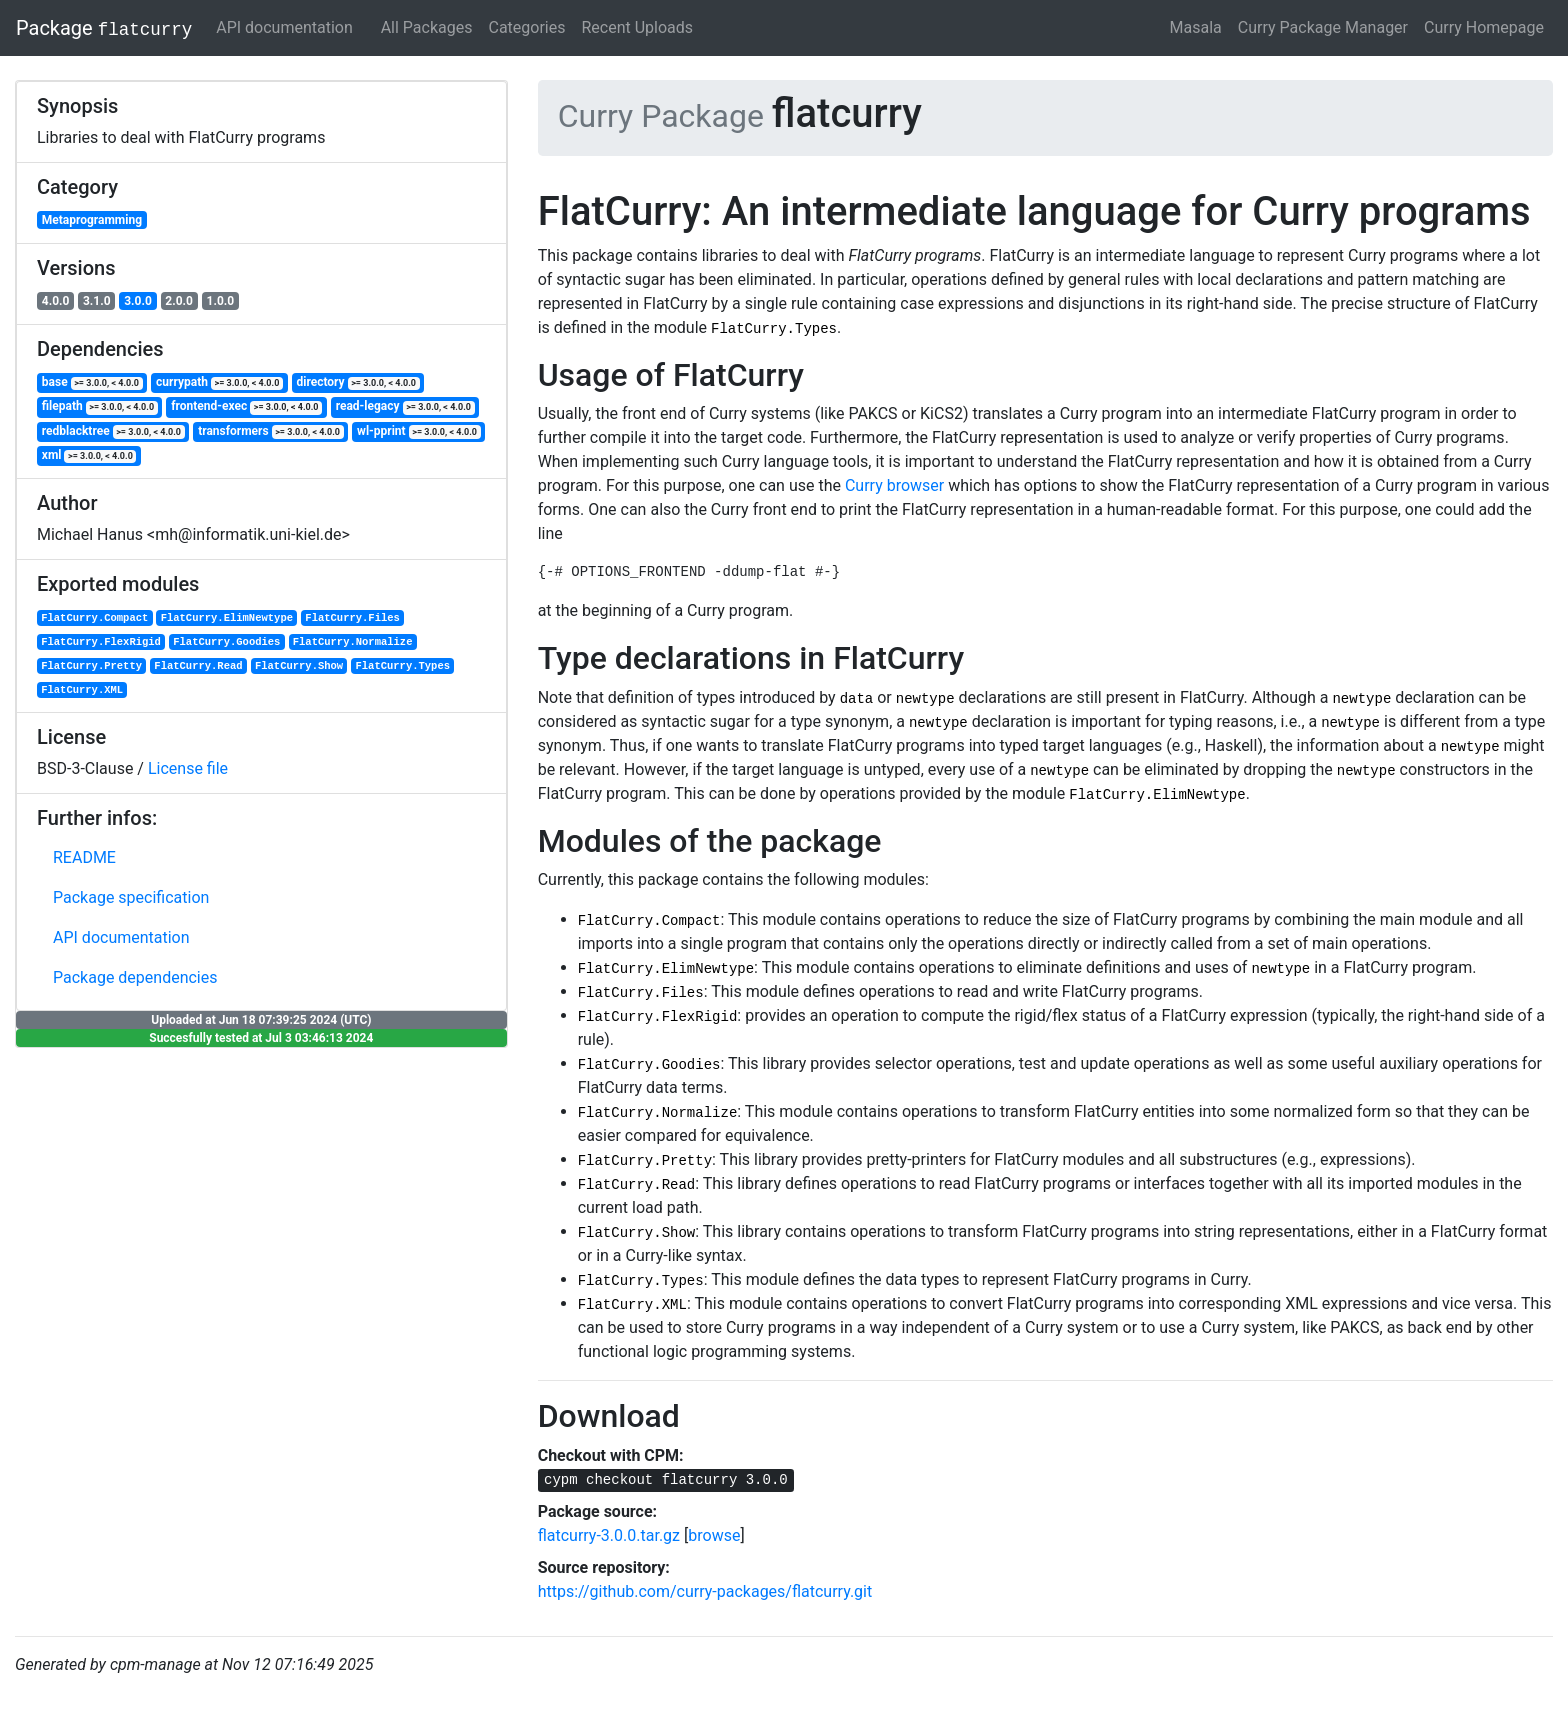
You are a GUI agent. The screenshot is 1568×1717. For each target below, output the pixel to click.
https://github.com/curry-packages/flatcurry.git (705, 1591)
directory (357, 382)
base (92, 382)
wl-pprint (419, 431)
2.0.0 (179, 301)
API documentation (284, 27)
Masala (1196, 27)
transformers (270, 431)
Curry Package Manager (1323, 27)
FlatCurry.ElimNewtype (227, 618)
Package (104, 28)
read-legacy (405, 406)
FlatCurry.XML (82, 690)
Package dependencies (135, 977)
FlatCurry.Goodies (226, 642)
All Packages (427, 27)
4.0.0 (56, 301)
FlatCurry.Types (402, 666)
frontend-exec (246, 406)
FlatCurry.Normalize (353, 642)
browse (714, 1535)
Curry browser (894, 485)
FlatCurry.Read (198, 666)
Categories (526, 27)
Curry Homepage (1484, 27)
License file (188, 768)
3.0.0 (138, 301)
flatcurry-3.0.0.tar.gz (609, 1535)
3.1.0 (97, 301)
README (84, 857)
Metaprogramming (92, 220)
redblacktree (113, 431)
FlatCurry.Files (352, 618)
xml (89, 455)
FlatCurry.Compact (94, 618)
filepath (100, 406)
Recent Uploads (637, 27)
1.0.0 (221, 301)
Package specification (131, 897)
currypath (219, 382)
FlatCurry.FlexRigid (101, 642)
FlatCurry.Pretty (91, 666)
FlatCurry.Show (299, 666)
